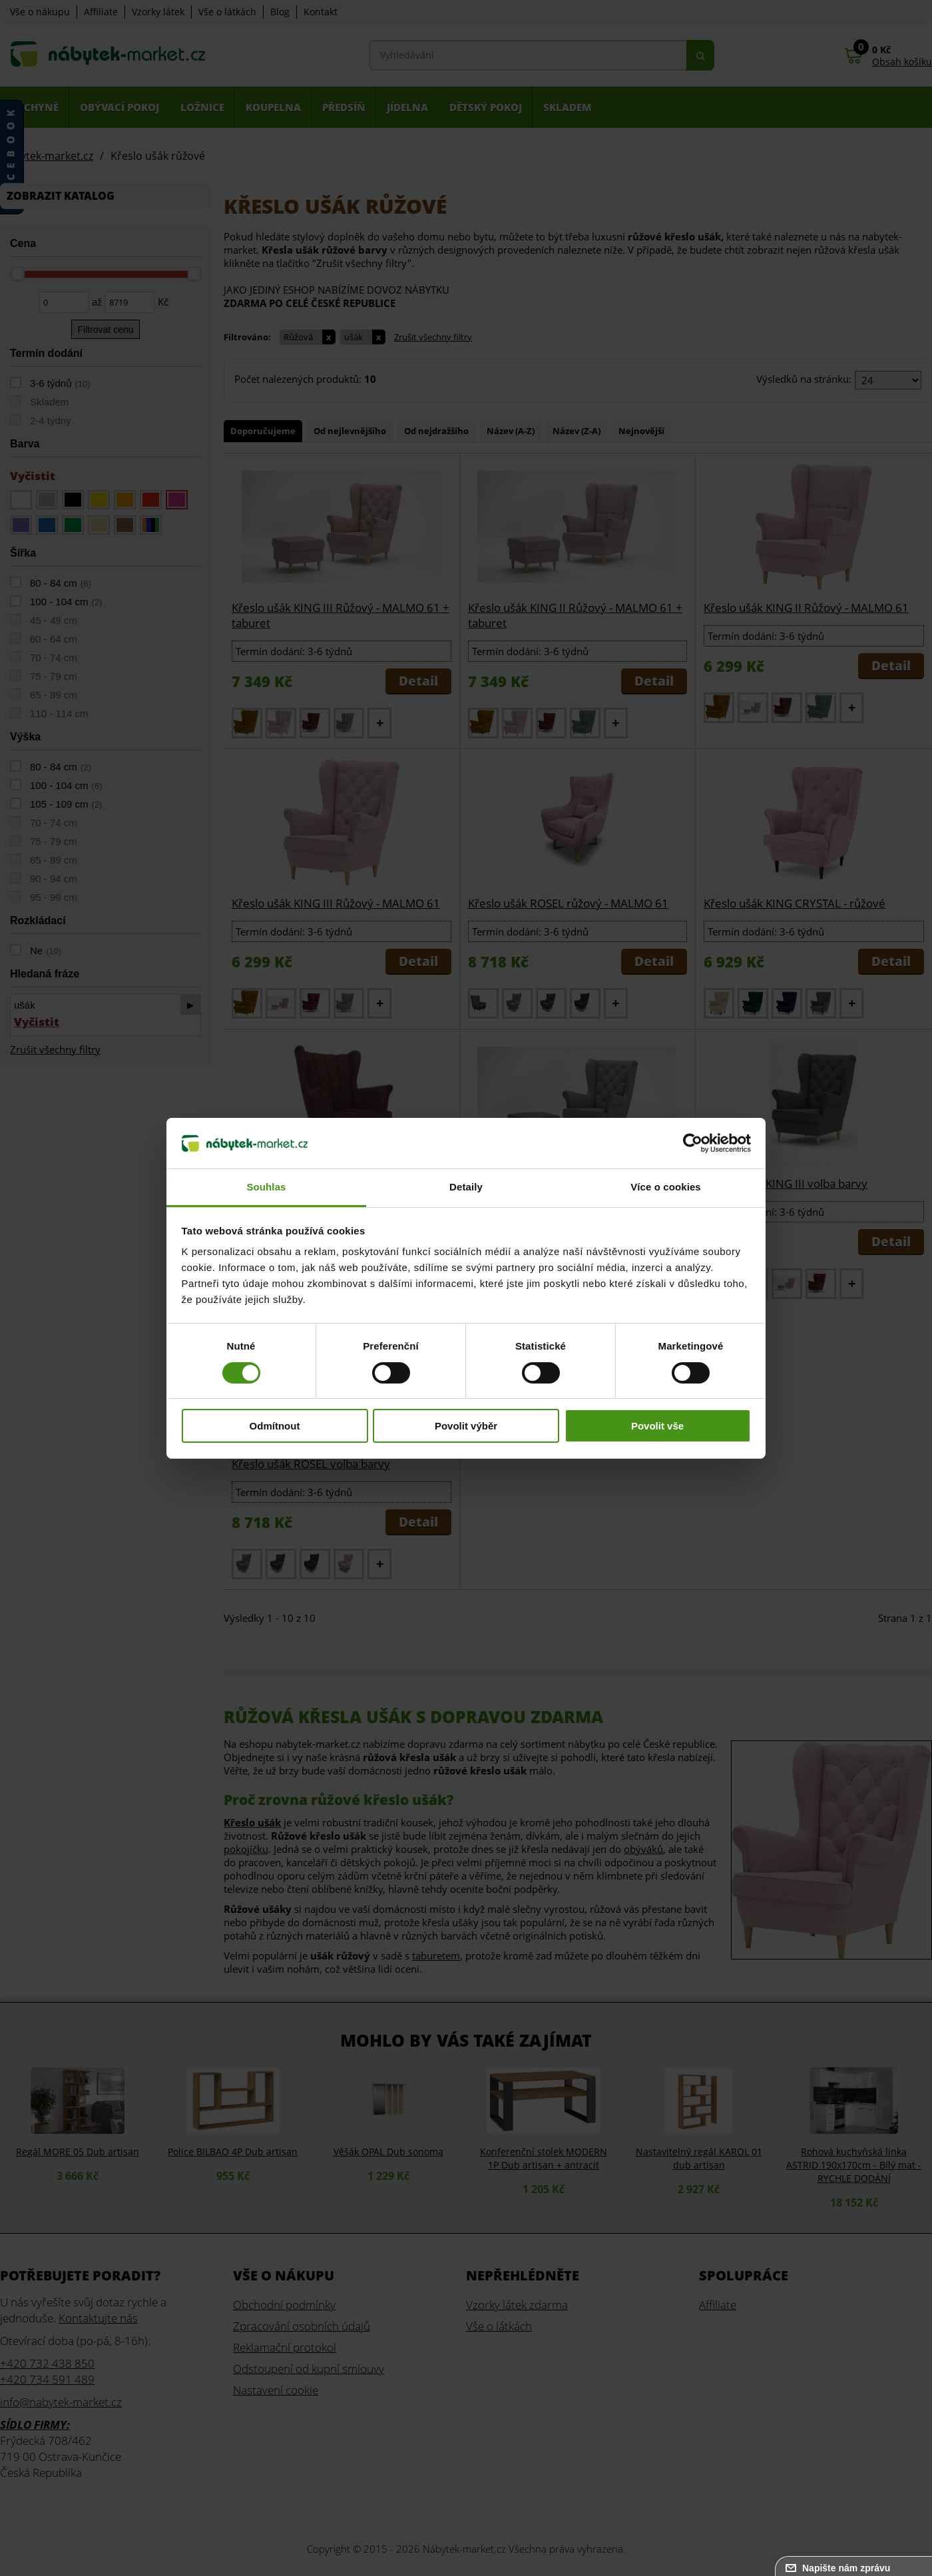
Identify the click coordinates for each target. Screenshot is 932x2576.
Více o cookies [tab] (665, 1186)
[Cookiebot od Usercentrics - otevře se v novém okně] (692, 1143)
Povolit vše (657, 1425)
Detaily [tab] (466, 1186)
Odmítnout (275, 1425)
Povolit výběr (466, 1425)
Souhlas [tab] (266, 1186)
